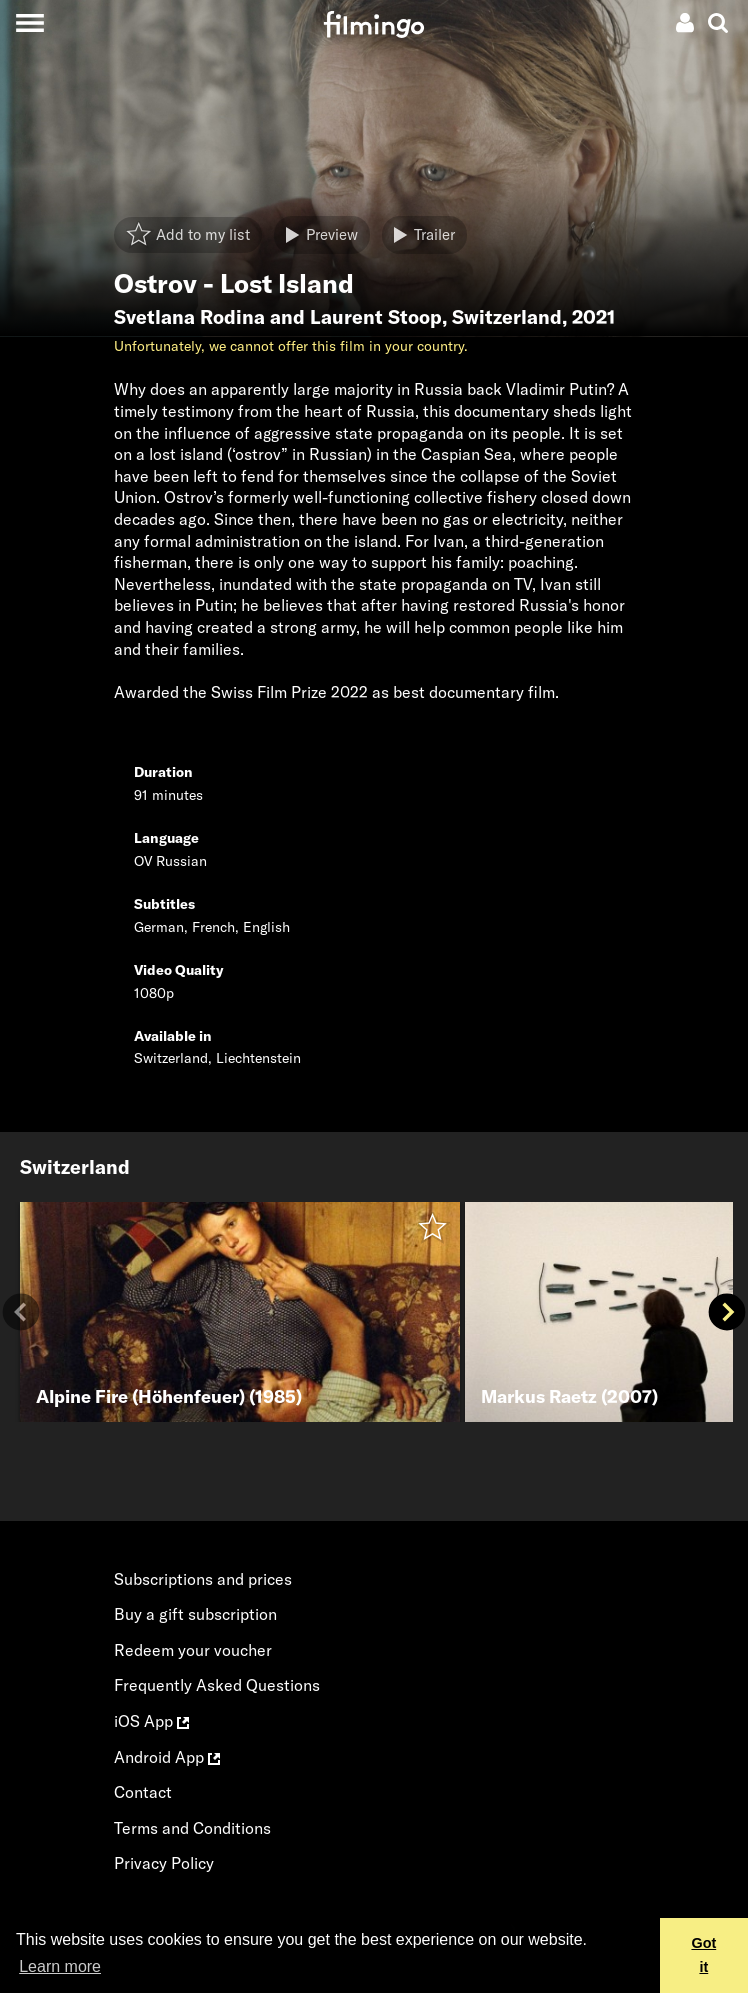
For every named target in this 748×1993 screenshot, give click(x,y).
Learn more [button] (60, 1966)
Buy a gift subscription (195, 1614)
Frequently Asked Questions (217, 1685)
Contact (143, 1792)
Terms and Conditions (192, 1828)
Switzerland (507, 317)
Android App (167, 1757)
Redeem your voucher (193, 1650)
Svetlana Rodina (189, 317)
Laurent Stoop (376, 317)
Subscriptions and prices (203, 1579)
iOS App (151, 1721)
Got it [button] (703, 1955)
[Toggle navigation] (29, 22)
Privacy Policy (164, 1863)
